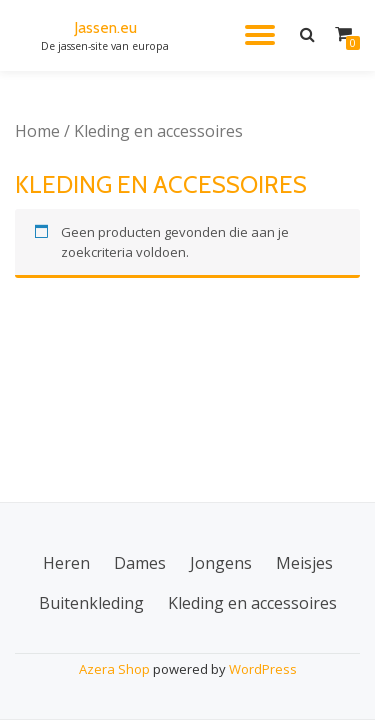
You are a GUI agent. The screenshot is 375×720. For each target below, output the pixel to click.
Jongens (221, 563)
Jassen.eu (105, 27)
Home (37, 131)
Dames (140, 563)
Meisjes (304, 563)
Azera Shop (114, 669)
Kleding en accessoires (252, 603)
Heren (66, 563)
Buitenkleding (91, 603)
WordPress (263, 669)
